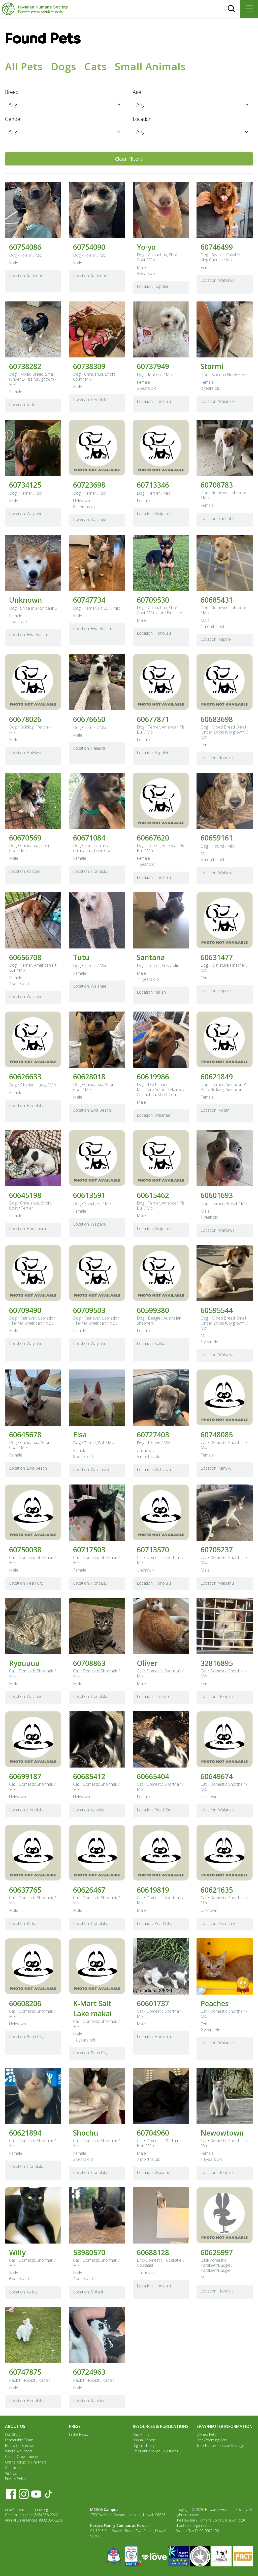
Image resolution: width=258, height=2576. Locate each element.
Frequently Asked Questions (155, 2451)
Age (137, 92)
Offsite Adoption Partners (25, 2462)
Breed (12, 92)
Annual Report (144, 2440)
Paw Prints (141, 2434)
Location (142, 119)
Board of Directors (20, 2445)
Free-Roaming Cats (212, 2440)
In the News (78, 2434)
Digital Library (143, 2445)
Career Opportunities (22, 2456)
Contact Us (14, 2467)
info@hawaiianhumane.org (26, 2509)
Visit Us (11, 2473)
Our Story (12, 2434)
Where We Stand (18, 2451)
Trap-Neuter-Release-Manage (220, 2445)
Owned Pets (206, 2434)
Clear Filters (129, 158)
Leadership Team (19, 2440)
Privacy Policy (15, 2478)
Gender (13, 119)
